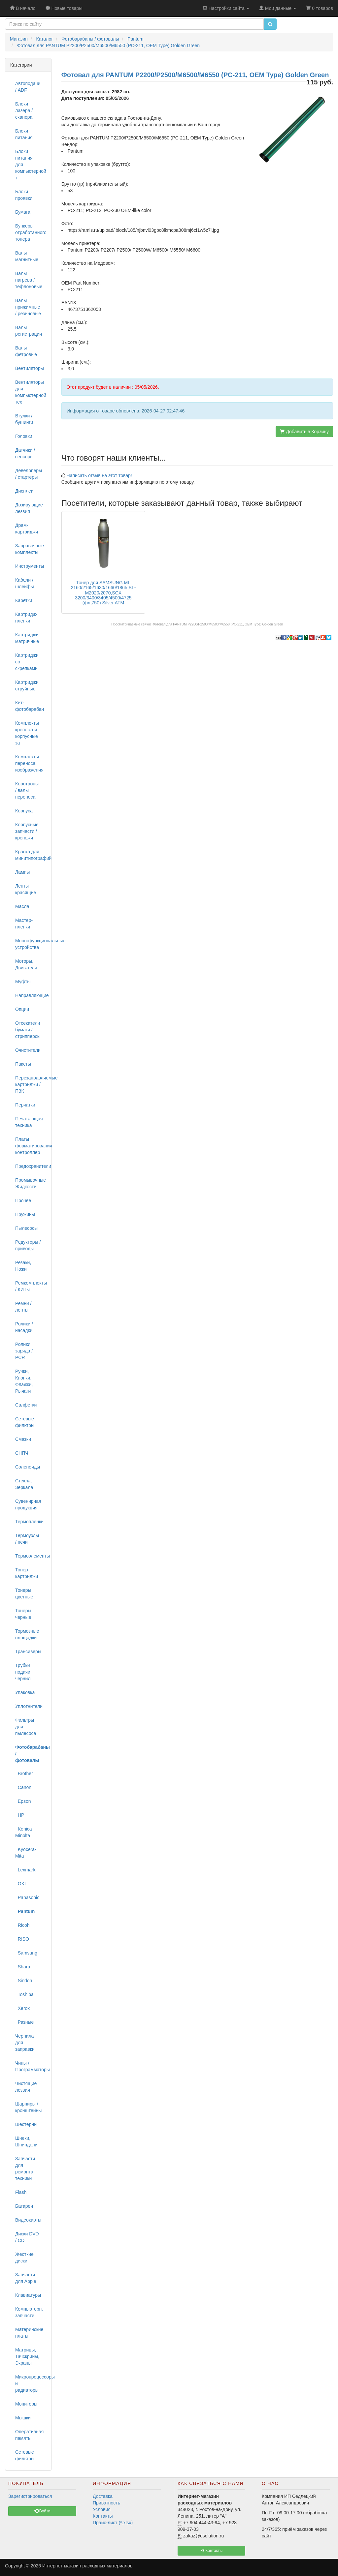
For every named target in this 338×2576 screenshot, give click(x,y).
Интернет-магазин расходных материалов (87, 2565)
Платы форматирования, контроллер (30, 1145)
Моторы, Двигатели (26, 964)
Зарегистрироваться (30, 2496)
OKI (20, 1883)
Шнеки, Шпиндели (26, 2141)
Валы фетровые (26, 351)
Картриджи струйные (27, 685)
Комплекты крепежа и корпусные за (27, 732)
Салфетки (26, 1405)
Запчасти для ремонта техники (25, 2168)
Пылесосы (26, 1228)
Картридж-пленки (26, 617)
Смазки (23, 1439)
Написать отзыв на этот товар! (99, 475)
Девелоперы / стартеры (28, 474)
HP (19, 1815)
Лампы (22, 872)
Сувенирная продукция (28, 1504)
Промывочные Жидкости (30, 1183)
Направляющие (30, 995)
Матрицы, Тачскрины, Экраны (27, 2356)
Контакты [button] (211, 2550)
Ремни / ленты (23, 1307)
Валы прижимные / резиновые (28, 307)
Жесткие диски (24, 2257)
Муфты (22, 981)
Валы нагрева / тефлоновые (28, 280)
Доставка (103, 2496)
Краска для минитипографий (30, 855)
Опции (22, 1009)
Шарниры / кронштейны (28, 2107)
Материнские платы (29, 2333)
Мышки (23, 2417)
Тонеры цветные (24, 1593)
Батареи (24, 2206)
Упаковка (25, 1692)
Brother (24, 1773)
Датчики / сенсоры (25, 453)
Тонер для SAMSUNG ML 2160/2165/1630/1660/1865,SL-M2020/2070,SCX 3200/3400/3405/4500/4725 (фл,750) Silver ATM (103, 593)
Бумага (22, 212)
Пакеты (23, 1064)
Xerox (22, 2008)
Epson (23, 1801)
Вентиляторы (29, 368)
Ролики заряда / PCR (24, 1351)
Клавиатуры (28, 2295)
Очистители (28, 1050)
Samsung (26, 1952)
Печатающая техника (29, 1122)
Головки (23, 436)
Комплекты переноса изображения (29, 763)
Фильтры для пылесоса (25, 1726)
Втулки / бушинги (24, 419)
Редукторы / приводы (28, 1245)
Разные (24, 2022)
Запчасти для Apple (25, 2278)
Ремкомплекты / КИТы (30, 1286)
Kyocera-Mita (25, 1853)
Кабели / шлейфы (24, 583)
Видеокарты (28, 2220)
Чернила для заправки (25, 2042)
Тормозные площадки (27, 1634)
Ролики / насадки (24, 1327)
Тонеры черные (23, 1614)
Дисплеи (24, 491)
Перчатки (25, 1104)
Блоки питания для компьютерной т (30, 164)
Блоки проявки (23, 195)
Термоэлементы (30, 1556)
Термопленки (29, 1521)
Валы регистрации (28, 331)
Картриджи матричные (27, 638)
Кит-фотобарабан (29, 706)
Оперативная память (29, 2435)
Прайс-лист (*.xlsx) (113, 2522)
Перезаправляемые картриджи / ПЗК (30, 1084)
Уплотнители (29, 1706)
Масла (22, 906)
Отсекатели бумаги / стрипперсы (28, 1029)
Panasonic (27, 1897)
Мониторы (26, 2404)
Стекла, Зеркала (24, 1484)
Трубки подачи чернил (23, 1672)
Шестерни (26, 2124)
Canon (23, 1787)
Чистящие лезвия (26, 2087)
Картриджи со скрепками (27, 661)
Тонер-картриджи (26, 1573)
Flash (20, 2192)
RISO (22, 1939)
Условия (102, 2509)
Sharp (22, 1966)
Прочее (23, 1200)
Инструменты (29, 566)
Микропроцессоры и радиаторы (30, 2383)
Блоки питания (24, 134)
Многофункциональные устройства (30, 944)
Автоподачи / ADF (27, 87)
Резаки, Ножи (23, 1266)
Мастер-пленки (24, 923)
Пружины (25, 1214)
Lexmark (25, 1869)
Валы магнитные (26, 256)
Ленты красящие (25, 889)
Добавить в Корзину (304, 431)
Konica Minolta (23, 1832)
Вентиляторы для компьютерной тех (30, 392)
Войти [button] (42, 2511)
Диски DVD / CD (27, 2237)
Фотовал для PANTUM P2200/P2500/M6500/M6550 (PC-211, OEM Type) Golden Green (217, 624)
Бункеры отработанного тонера (30, 232)
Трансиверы (28, 1651)
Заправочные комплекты (29, 549)
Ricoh (22, 1925)
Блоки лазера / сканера (24, 110)
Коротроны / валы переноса (27, 790)
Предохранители (30, 1166)
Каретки (23, 600)
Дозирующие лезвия (29, 508)
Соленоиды (27, 1467)
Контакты (103, 2516)
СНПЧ (21, 1453)
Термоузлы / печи (27, 1539)
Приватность (106, 2502)
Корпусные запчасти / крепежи (27, 831)
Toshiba (24, 1994)
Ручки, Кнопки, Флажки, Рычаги (24, 1381)
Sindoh (23, 1980)
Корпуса (24, 810)
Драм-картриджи (26, 528)
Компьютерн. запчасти (29, 2312)
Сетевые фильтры (24, 1422)
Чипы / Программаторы (30, 2066)
